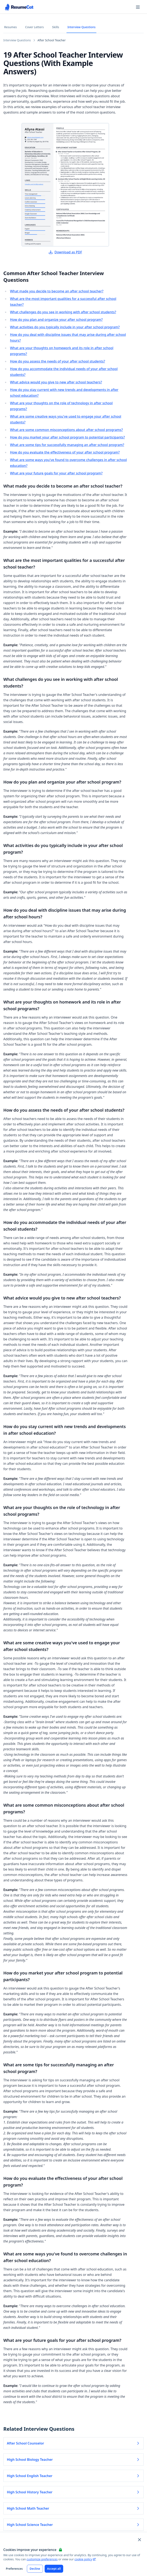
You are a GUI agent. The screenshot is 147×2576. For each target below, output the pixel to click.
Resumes (10, 27)
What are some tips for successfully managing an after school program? (67, 444)
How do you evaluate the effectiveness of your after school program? (65, 452)
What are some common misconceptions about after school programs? (66, 429)
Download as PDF (65, 252)
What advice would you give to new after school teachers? (56, 382)
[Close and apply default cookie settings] (139, 2540)
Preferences (14, 2569)
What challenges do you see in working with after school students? (63, 312)
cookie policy (84, 2559)
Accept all (54, 2569)
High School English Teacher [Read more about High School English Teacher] (73, 2476)
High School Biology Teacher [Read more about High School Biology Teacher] (73, 2459)
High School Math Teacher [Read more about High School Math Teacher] (73, 2508)
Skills (55, 27)
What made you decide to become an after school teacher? (56, 291)
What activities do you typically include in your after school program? (65, 327)
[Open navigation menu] (138, 7)
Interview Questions (81, 27)
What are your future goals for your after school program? (56, 473)
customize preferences (42, 2559)
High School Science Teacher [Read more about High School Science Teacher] (73, 2524)
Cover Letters (34, 27)
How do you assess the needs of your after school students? (57, 361)
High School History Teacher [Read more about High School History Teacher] (73, 2492)
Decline (35, 2569)
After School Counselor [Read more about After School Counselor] (73, 2443)
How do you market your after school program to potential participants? (67, 437)
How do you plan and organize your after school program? (56, 319)
